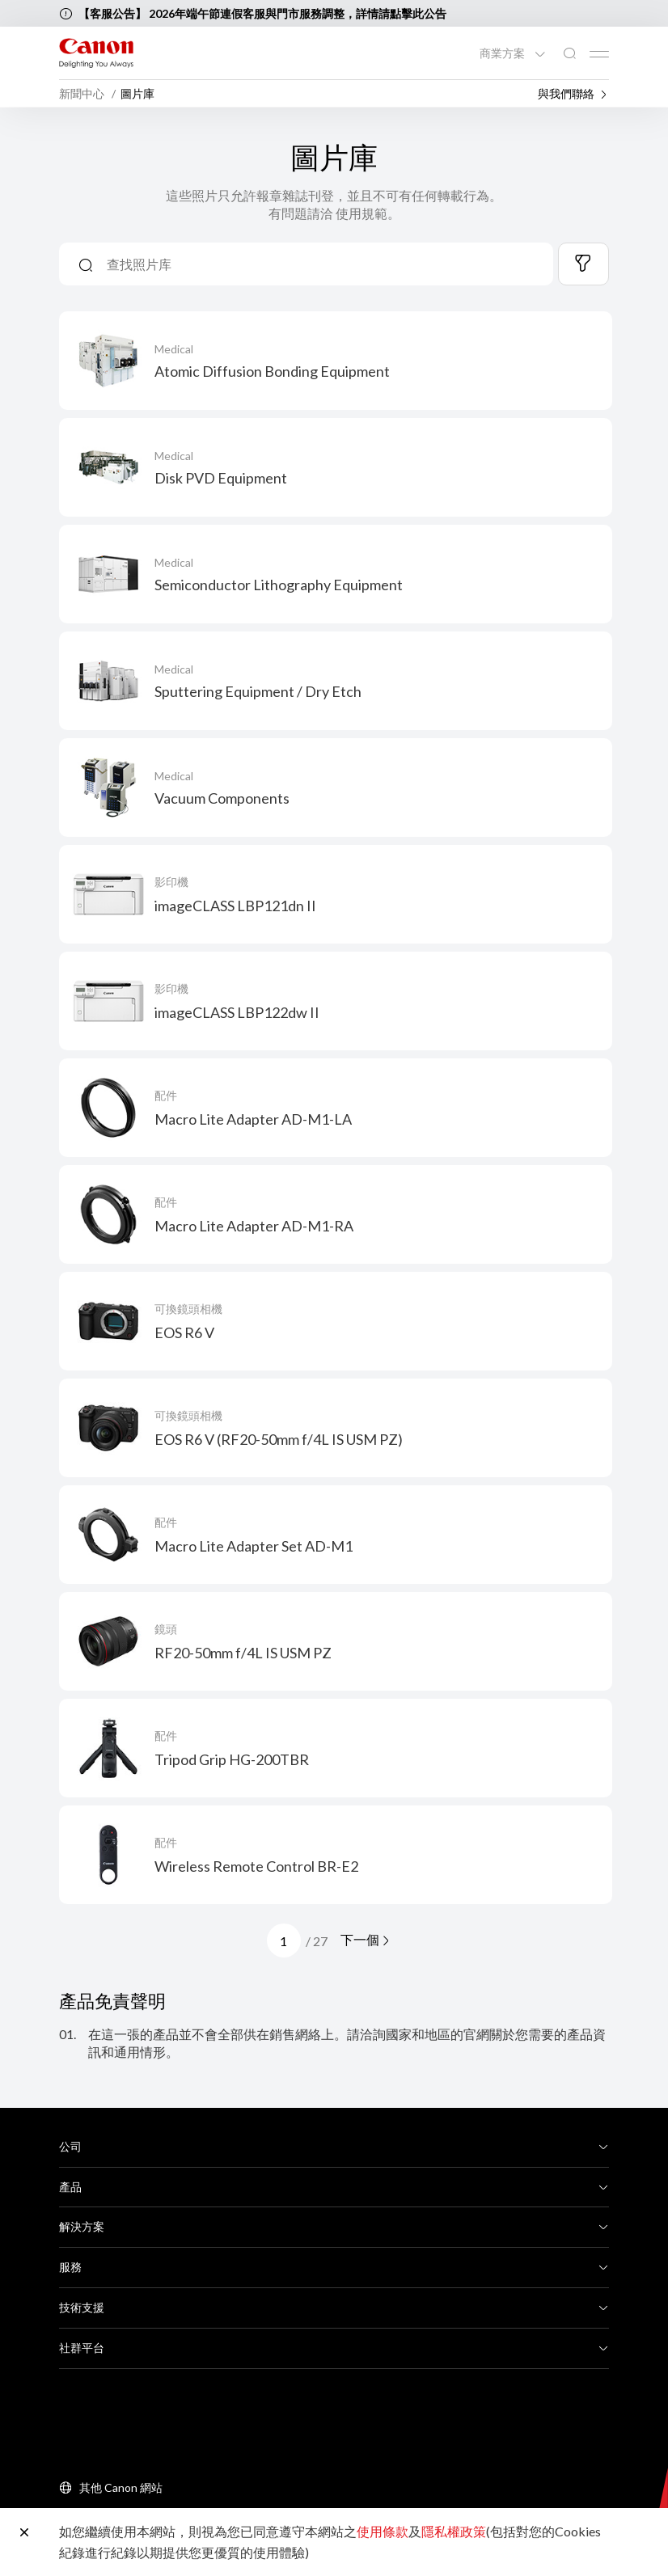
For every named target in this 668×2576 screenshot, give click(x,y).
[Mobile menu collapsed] (599, 54)
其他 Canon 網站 (121, 2487)
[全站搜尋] (569, 54)
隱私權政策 (453, 2531)
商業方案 (503, 53)
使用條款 (382, 2531)
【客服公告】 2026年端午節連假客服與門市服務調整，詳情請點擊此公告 (262, 13)
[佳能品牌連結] (96, 53)
